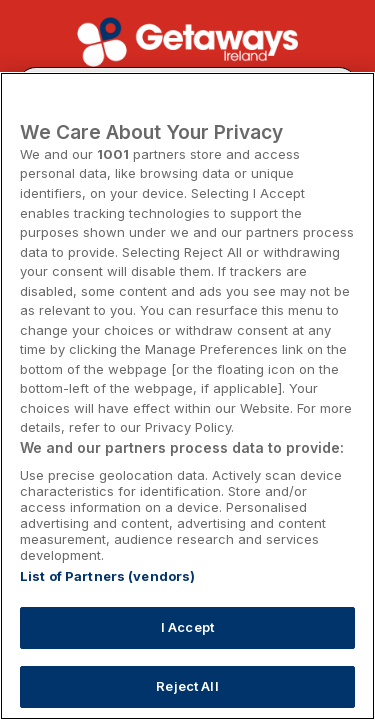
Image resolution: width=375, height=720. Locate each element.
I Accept (187, 627)
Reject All (187, 686)
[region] (187, 396)
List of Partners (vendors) (107, 576)
